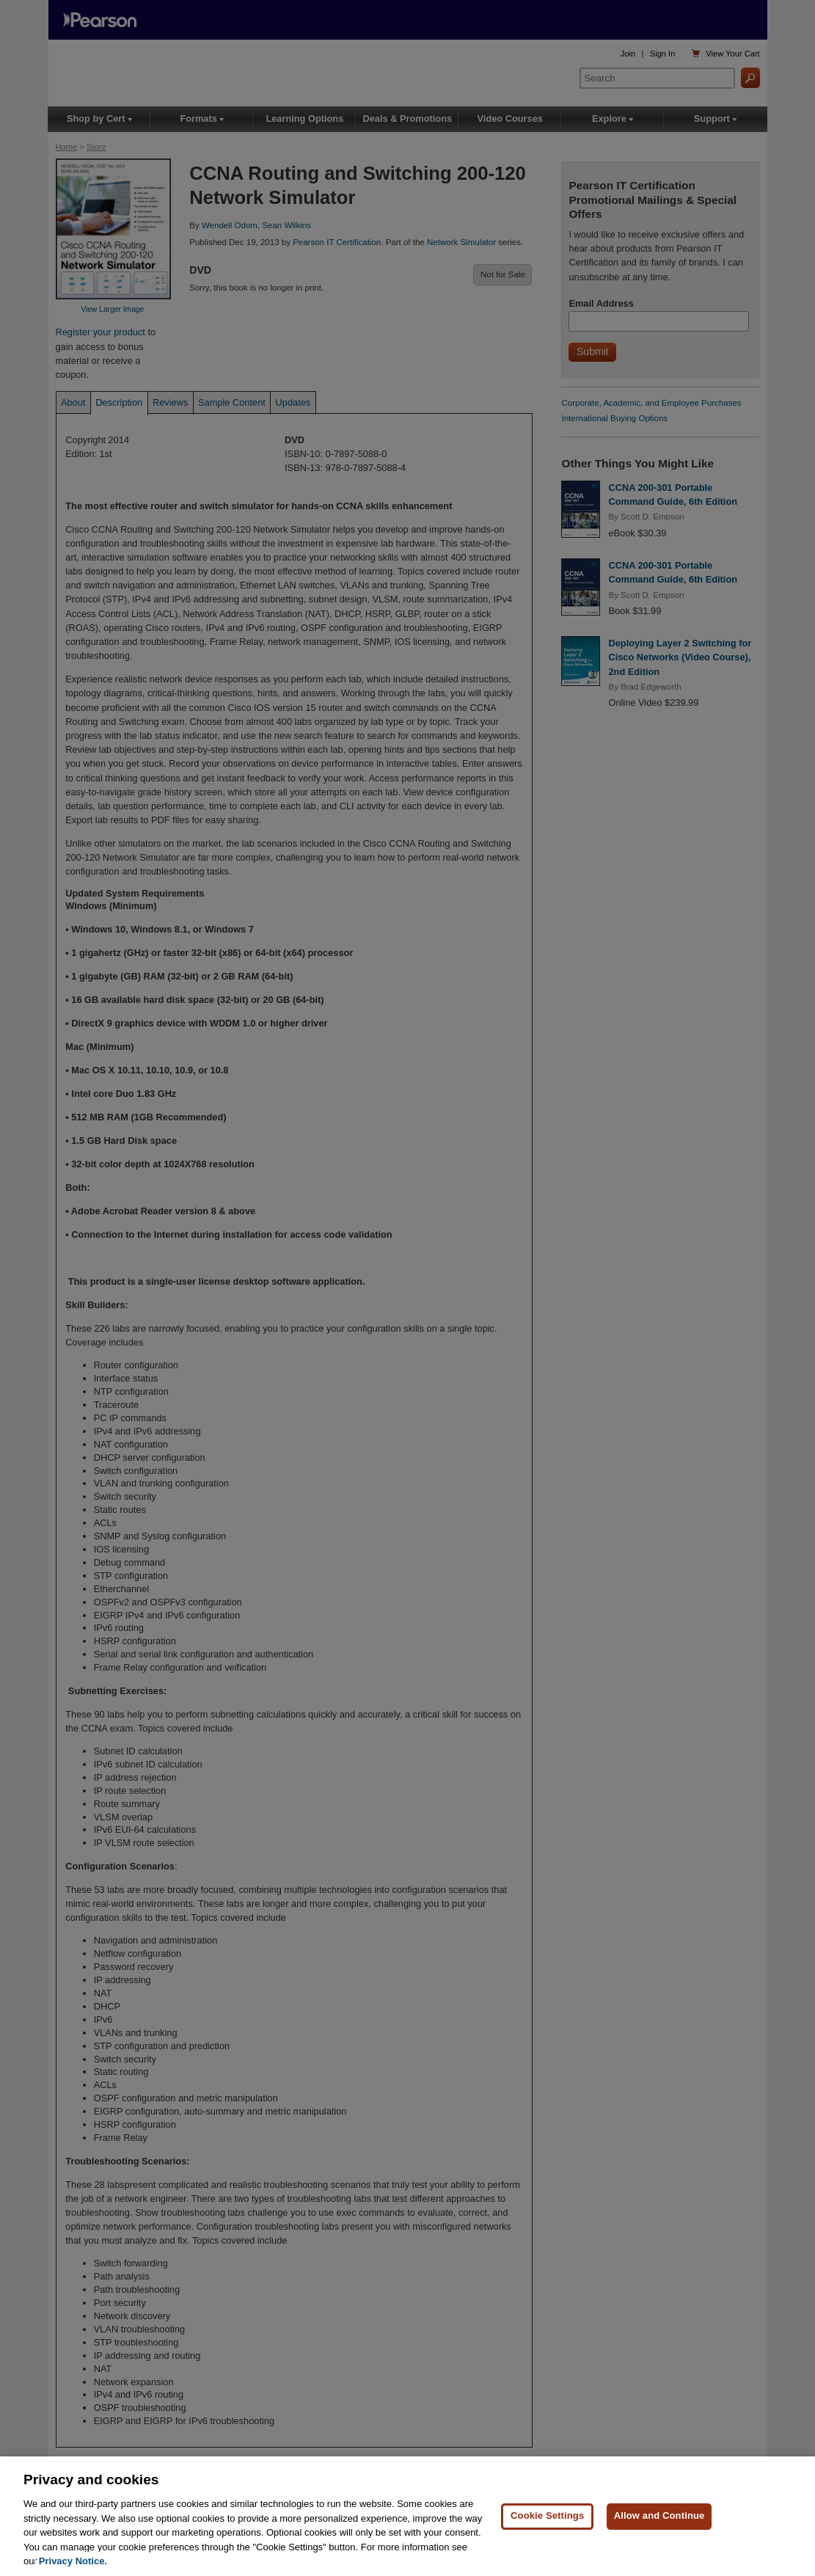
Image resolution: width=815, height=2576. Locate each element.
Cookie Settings (547, 2518)
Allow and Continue (659, 2518)
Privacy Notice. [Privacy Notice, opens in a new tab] (73, 2563)
